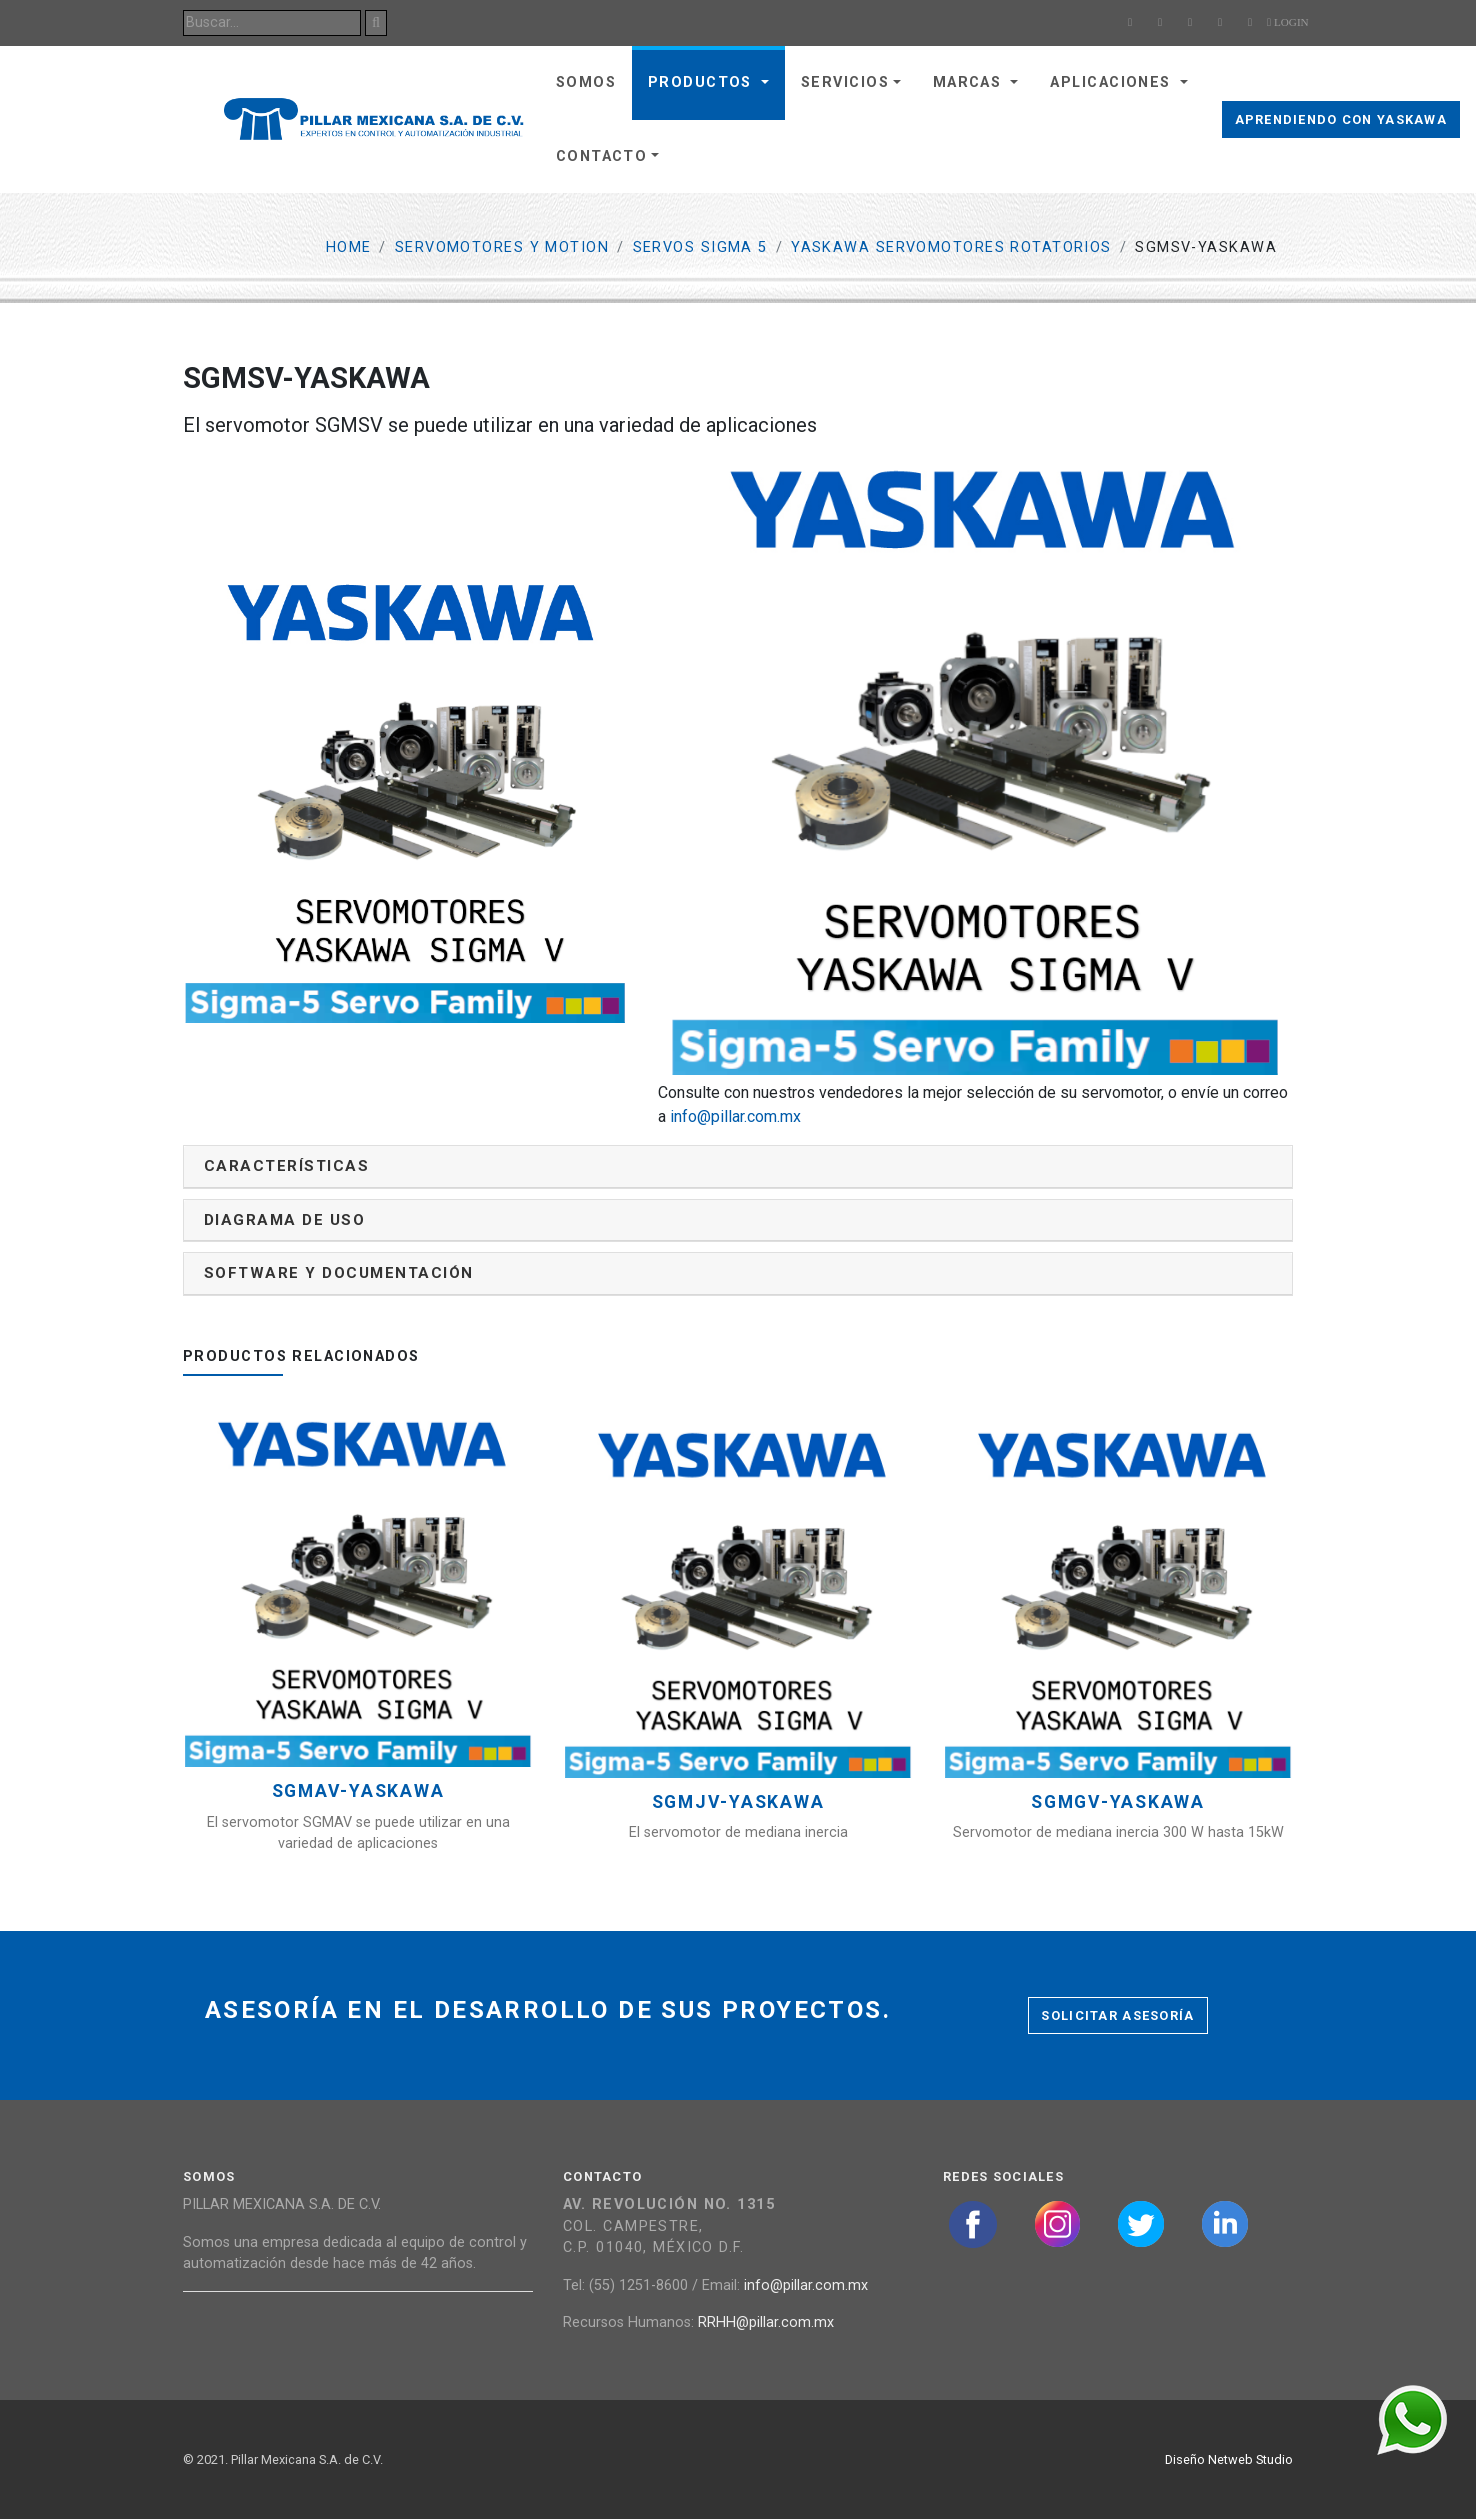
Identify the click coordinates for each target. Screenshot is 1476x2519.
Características (286, 1166)
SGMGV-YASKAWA (1118, 1802)
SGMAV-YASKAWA (358, 1791)
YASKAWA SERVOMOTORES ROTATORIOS (951, 247)
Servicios (845, 82)
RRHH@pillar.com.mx (766, 2322)
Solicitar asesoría (1117, 2015)
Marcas (970, 82)
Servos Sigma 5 (700, 247)
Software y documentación (339, 1273)
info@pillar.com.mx (735, 1116)
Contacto (602, 156)
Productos (702, 82)
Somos (586, 82)
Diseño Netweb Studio (1229, 2459)
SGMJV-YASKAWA (738, 1802)
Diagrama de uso (284, 1220)
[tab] (738, 1166)
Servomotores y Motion (502, 247)
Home (349, 247)
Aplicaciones (1113, 82)
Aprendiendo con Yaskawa (1341, 119)
